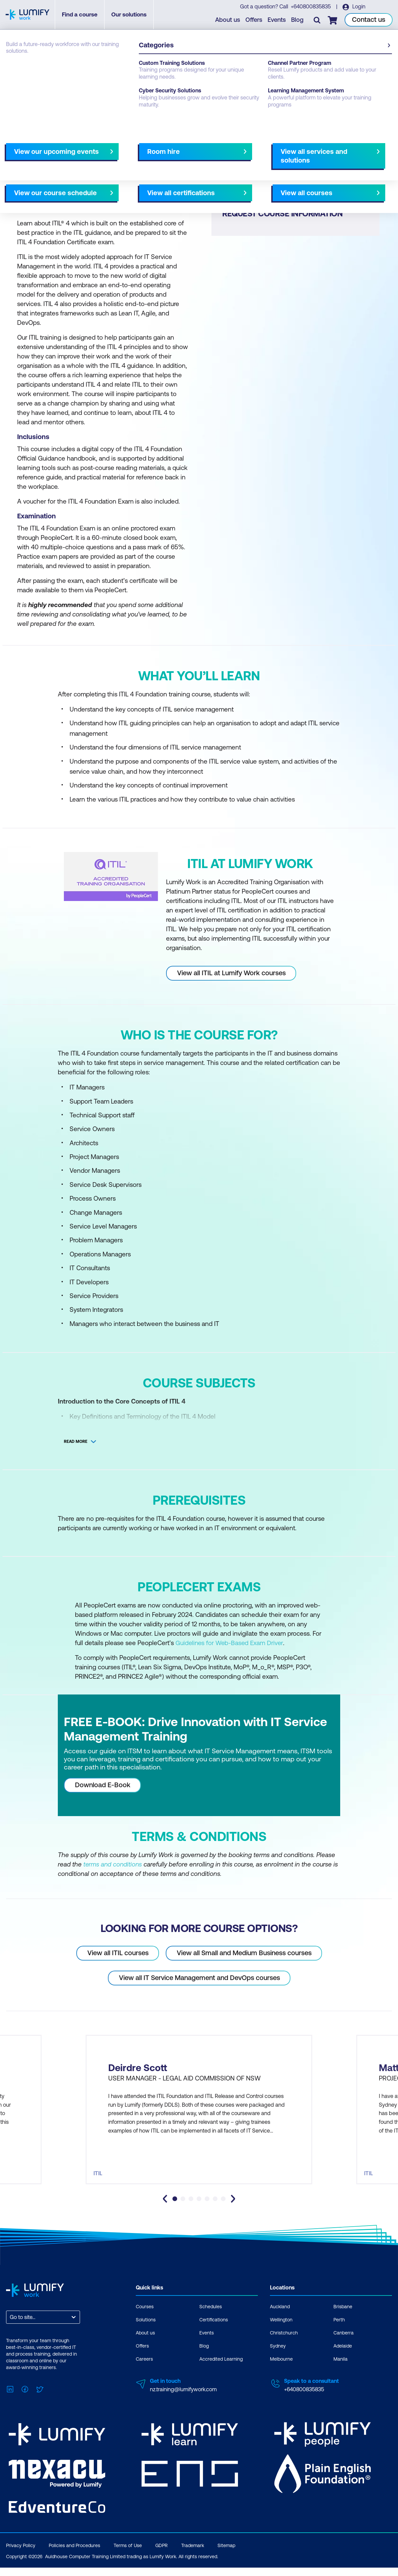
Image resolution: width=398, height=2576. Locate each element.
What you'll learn (97, 157)
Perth (339, 2331)
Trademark (192, 2554)
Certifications (213, 2331)
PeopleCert (48, 68)
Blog (298, 20)
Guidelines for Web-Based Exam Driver (230, 1642)
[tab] (174, 2210)
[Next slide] (193, 157)
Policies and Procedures (74, 2554)
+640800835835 (311, 7)
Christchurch (284, 2344)
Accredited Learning (221, 2370)
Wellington (281, 2331)
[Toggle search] (317, 20)
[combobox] (10, 2329)
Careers (144, 2370)
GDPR (161, 2554)
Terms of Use (128, 2554)
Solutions (146, 2331)
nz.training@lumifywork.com (183, 2401)
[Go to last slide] (165, 2210)
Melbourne (281, 2370)
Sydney (278, 2357)
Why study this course (40, 157)
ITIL (74, 68)
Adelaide (342, 2357)
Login (358, 7)
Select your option (231, 157)
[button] (101, 154)
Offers (254, 20)
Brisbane (342, 2318)
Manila (340, 2370)
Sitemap (226, 2554)
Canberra (343, 2344)
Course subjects (146, 157)
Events (277, 20)
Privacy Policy (20, 2554)
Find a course (83, 15)
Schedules (210, 2318)
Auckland (280, 2318)
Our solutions (132, 15)
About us (228, 20)
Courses (16, 68)
